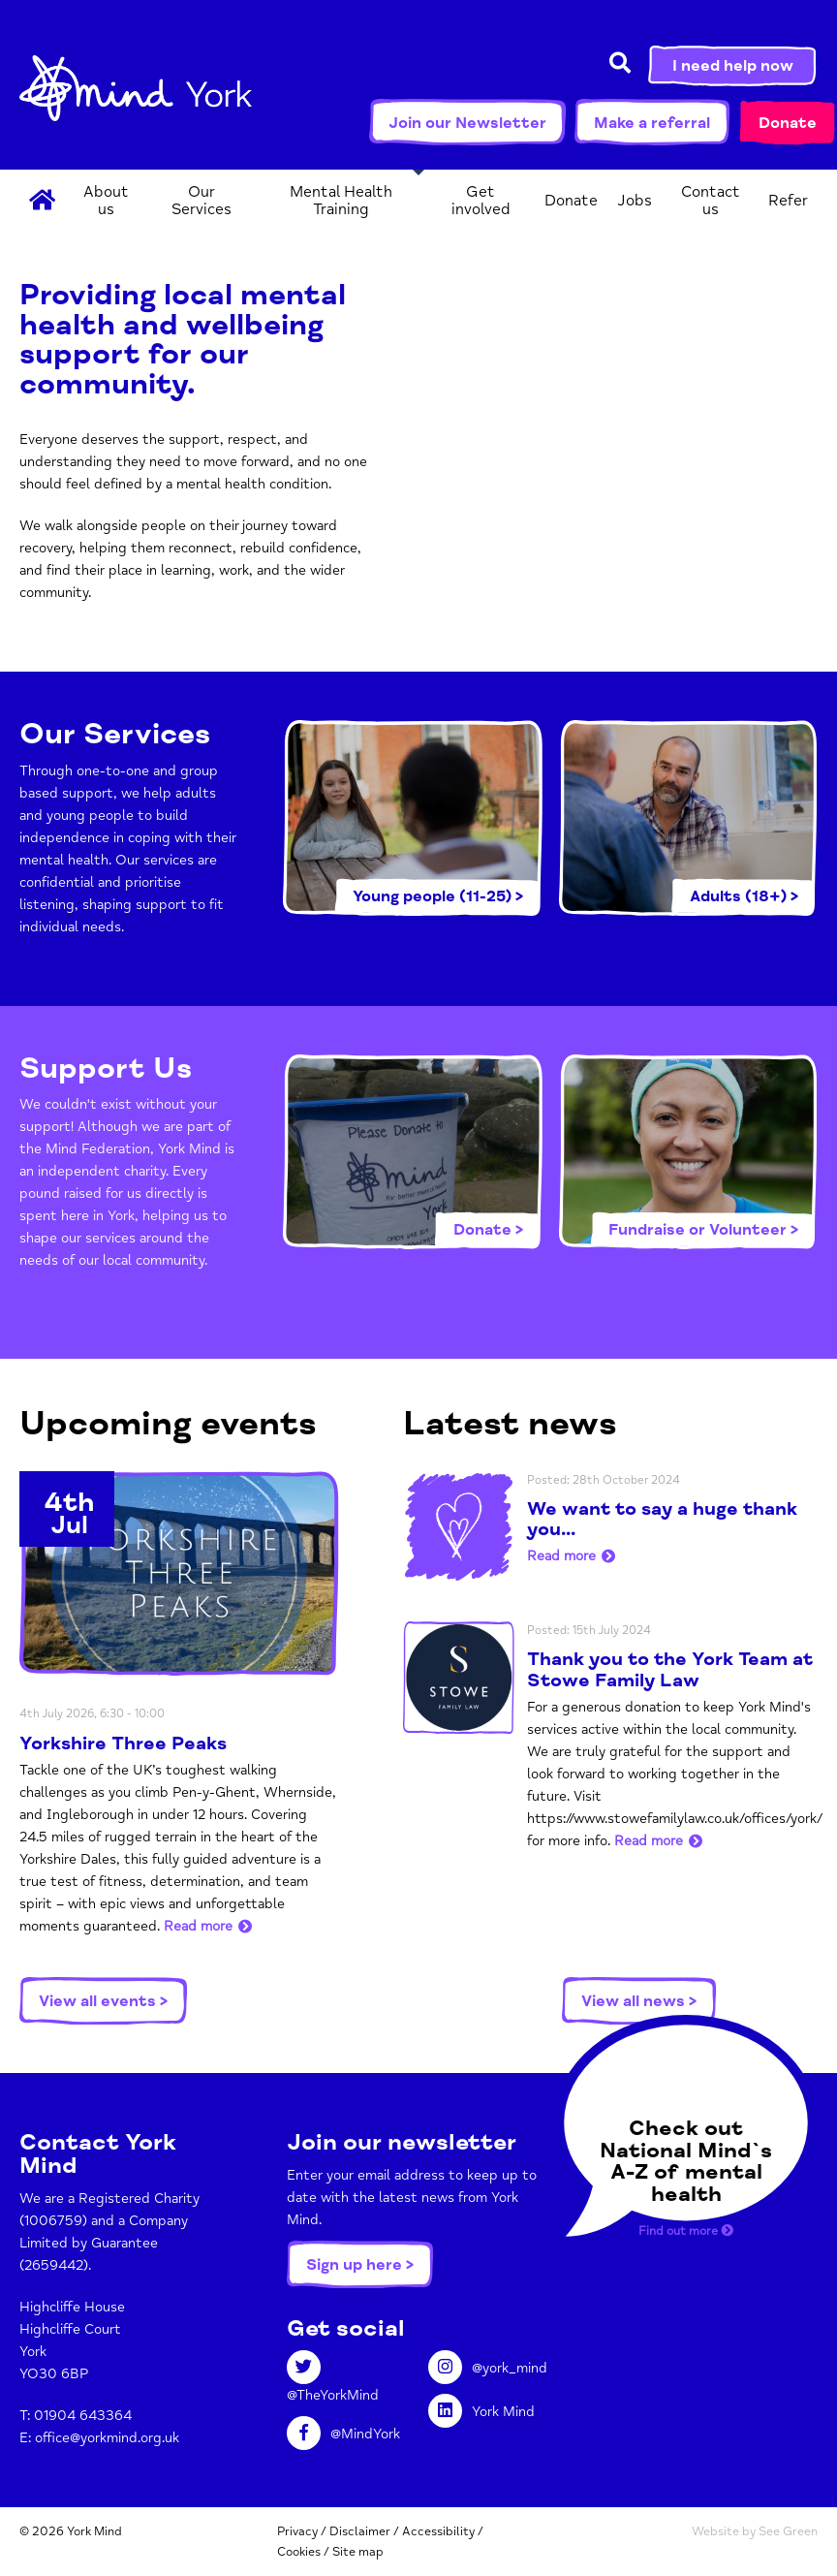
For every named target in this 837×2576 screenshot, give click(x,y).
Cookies (299, 2552)
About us (106, 200)
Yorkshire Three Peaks (123, 1743)
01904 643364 (83, 2415)
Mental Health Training (341, 200)
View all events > (103, 2001)
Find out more (685, 2231)
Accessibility (438, 2531)
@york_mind (487, 2368)
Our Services (201, 200)
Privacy (297, 2531)
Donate (788, 123)
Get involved (481, 200)
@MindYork (343, 2434)
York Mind (135, 97)
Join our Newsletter (467, 123)
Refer (788, 200)
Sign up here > (360, 2265)
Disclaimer (359, 2531)
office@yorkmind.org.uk (107, 2438)
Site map (358, 2552)
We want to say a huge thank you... (662, 1519)
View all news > (639, 2001)
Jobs (634, 200)
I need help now (732, 66)
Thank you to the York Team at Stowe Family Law (670, 1669)
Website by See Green (755, 2531)
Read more (198, 1926)
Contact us (710, 200)
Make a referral (652, 123)
